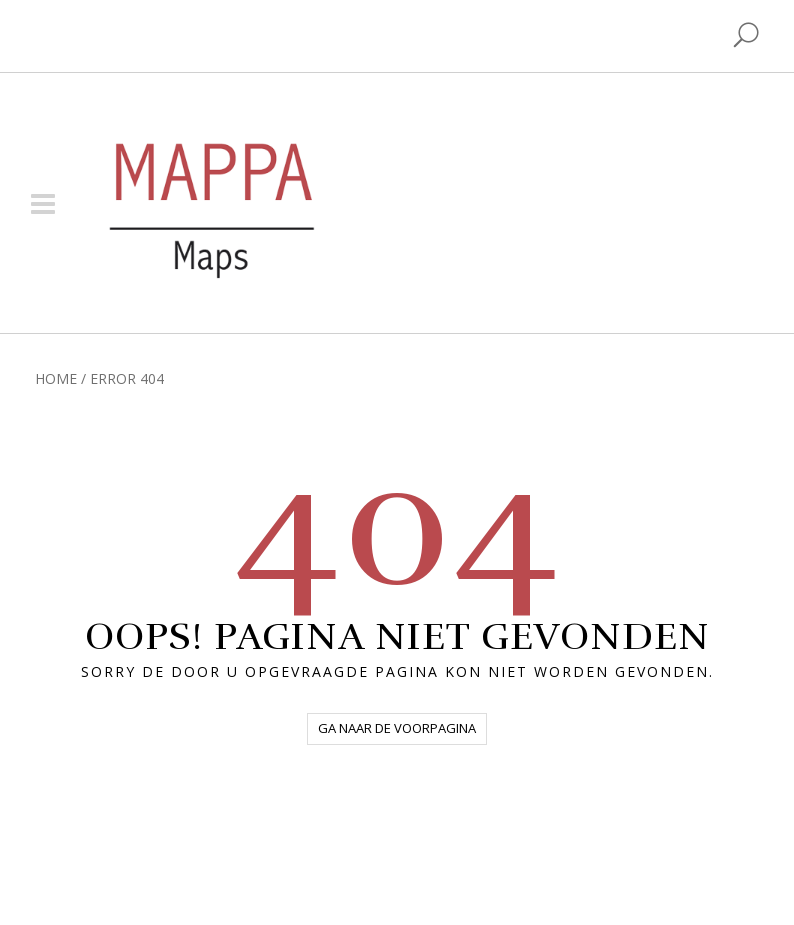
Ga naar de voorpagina (397, 728)
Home (56, 378)
